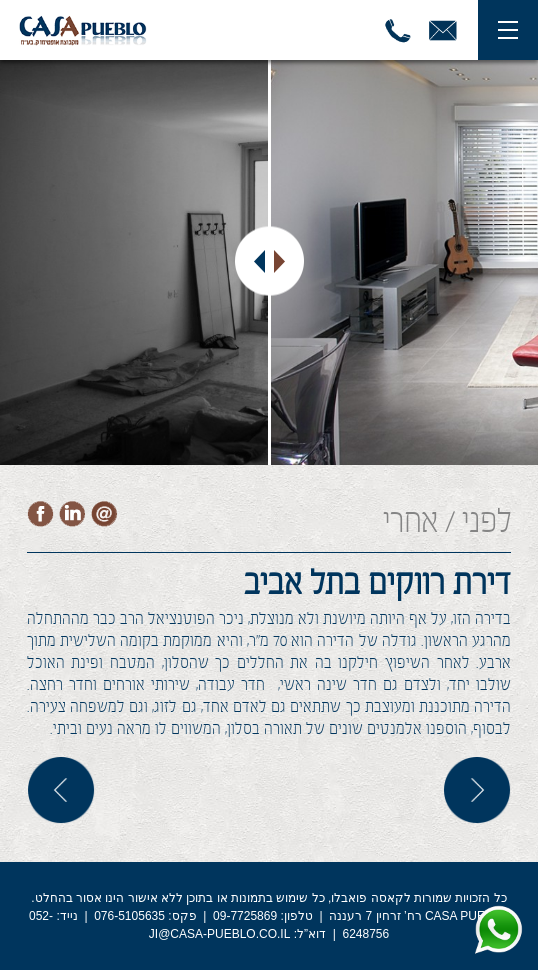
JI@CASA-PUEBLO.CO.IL (220, 934)
